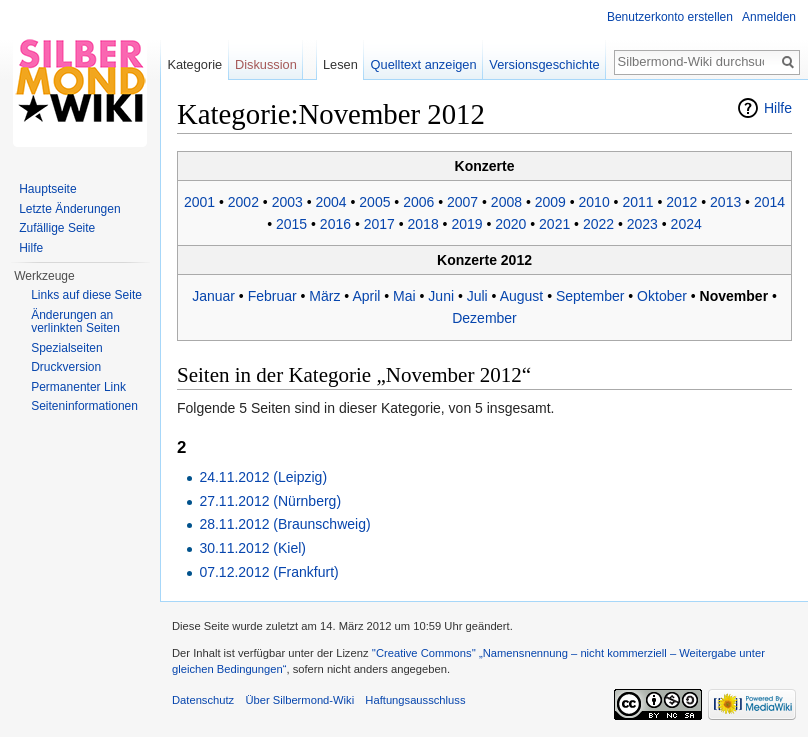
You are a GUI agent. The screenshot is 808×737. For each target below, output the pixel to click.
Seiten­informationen (84, 406)
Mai (404, 296)
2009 (550, 202)
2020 (510, 224)
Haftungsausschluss (415, 700)
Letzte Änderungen (69, 209)
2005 (374, 202)
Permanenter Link (78, 387)
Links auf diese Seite (86, 295)
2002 (243, 202)
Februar (272, 296)
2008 (506, 202)
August (522, 296)
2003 (287, 202)
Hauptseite (47, 189)
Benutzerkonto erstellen (670, 17)
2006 (418, 202)
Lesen (340, 64)
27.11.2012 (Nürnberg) (270, 501)
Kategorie (194, 64)
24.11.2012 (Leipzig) (263, 477)
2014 (769, 202)
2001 (199, 202)
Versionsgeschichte (544, 64)
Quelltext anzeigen (424, 64)
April (366, 296)
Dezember (484, 318)
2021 (554, 224)
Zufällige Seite (57, 228)
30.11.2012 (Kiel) (252, 548)
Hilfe (778, 108)
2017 (379, 224)
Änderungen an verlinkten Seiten (75, 322)
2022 (598, 224)
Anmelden (769, 17)
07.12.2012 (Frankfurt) (268, 572)
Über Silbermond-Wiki (299, 700)
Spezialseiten (66, 348)
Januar (213, 296)
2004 (330, 202)
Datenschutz (203, 700)
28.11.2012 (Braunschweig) (284, 524)
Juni (441, 296)
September (590, 296)
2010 (594, 202)
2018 (423, 224)
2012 (681, 202)
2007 (462, 202)
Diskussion (266, 64)
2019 (466, 224)
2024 (686, 224)
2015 (291, 224)
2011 (637, 202)
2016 (335, 224)
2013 (725, 202)
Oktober (662, 296)
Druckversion (66, 367)
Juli (477, 296)
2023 (642, 224)
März (324, 296)
